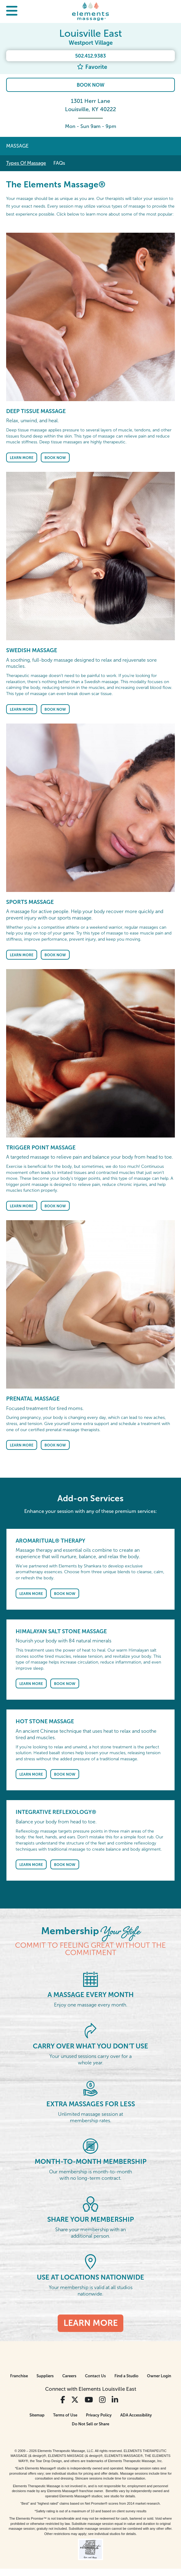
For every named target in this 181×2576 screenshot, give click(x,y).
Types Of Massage (26, 163)
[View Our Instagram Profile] (102, 2400)
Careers (69, 2376)
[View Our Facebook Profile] (62, 2400)
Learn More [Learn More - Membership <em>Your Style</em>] (91, 2323)
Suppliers (45, 2376)
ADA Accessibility (136, 2415)
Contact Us (95, 2376)
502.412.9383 (90, 55)
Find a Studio (126, 2376)
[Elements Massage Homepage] (90, 11)
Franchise (19, 2376)
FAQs (59, 163)
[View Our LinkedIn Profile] (115, 2400)
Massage (17, 146)
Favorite (92, 67)
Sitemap (36, 2415)
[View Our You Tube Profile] (88, 2400)
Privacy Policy (99, 2415)
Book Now (90, 85)
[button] (11, 11)
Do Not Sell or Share (90, 2424)
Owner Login (159, 2376)
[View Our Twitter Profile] (75, 2400)
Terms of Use (65, 2415)
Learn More (21, 458)
